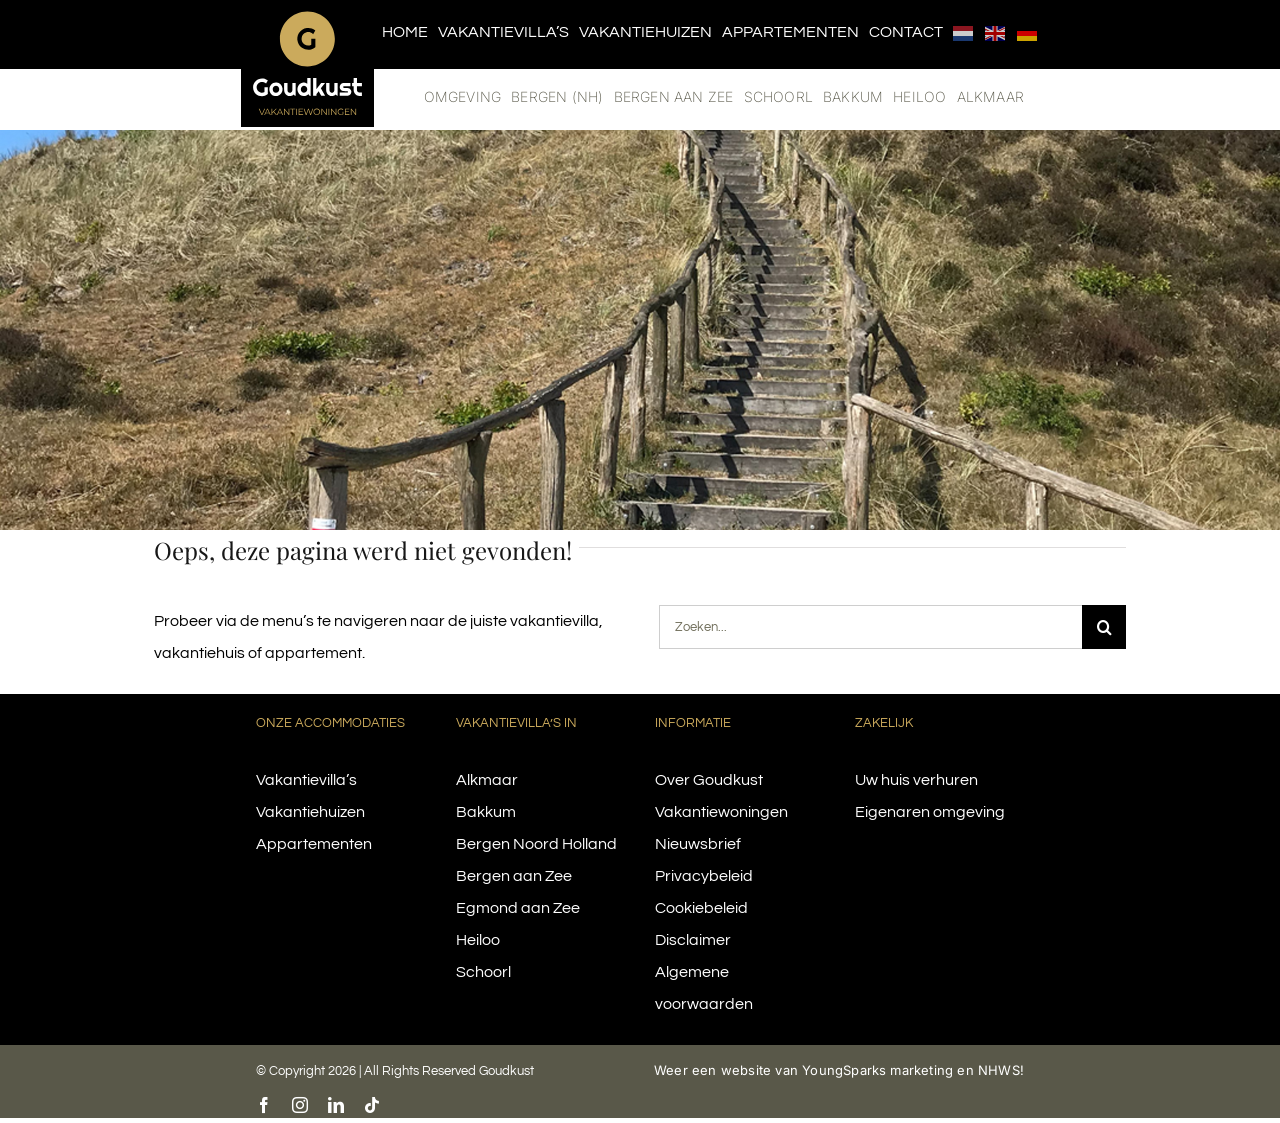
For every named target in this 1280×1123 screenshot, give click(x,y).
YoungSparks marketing (877, 1070)
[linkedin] (336, 1105)
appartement (313, 653)
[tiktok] (372, 1105)
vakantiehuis (199, 653)
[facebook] (264, 1105)
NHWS (999, 1070)
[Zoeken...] (870, 627)
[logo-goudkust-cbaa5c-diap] (307, 18)
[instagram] (300, 1105)
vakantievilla (554, 621)
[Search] (1104, 627)
